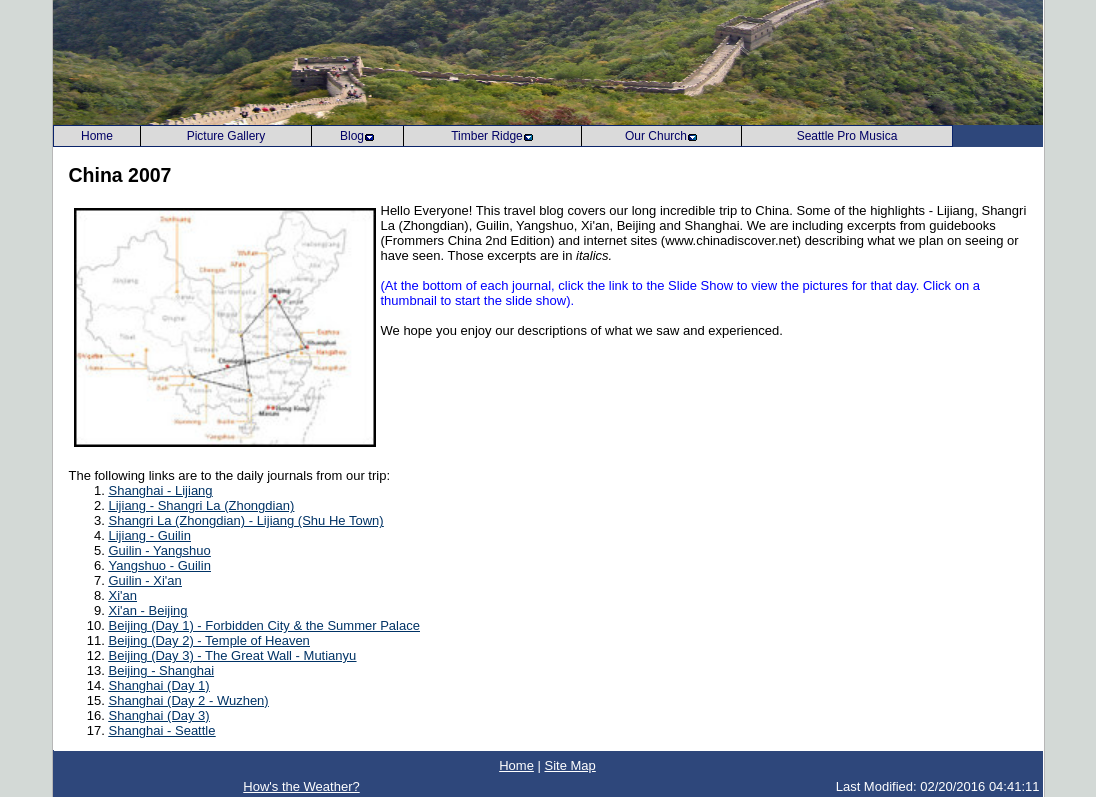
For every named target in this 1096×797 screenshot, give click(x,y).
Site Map (569, 765)
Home (516, 765)
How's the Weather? (301, 786)
